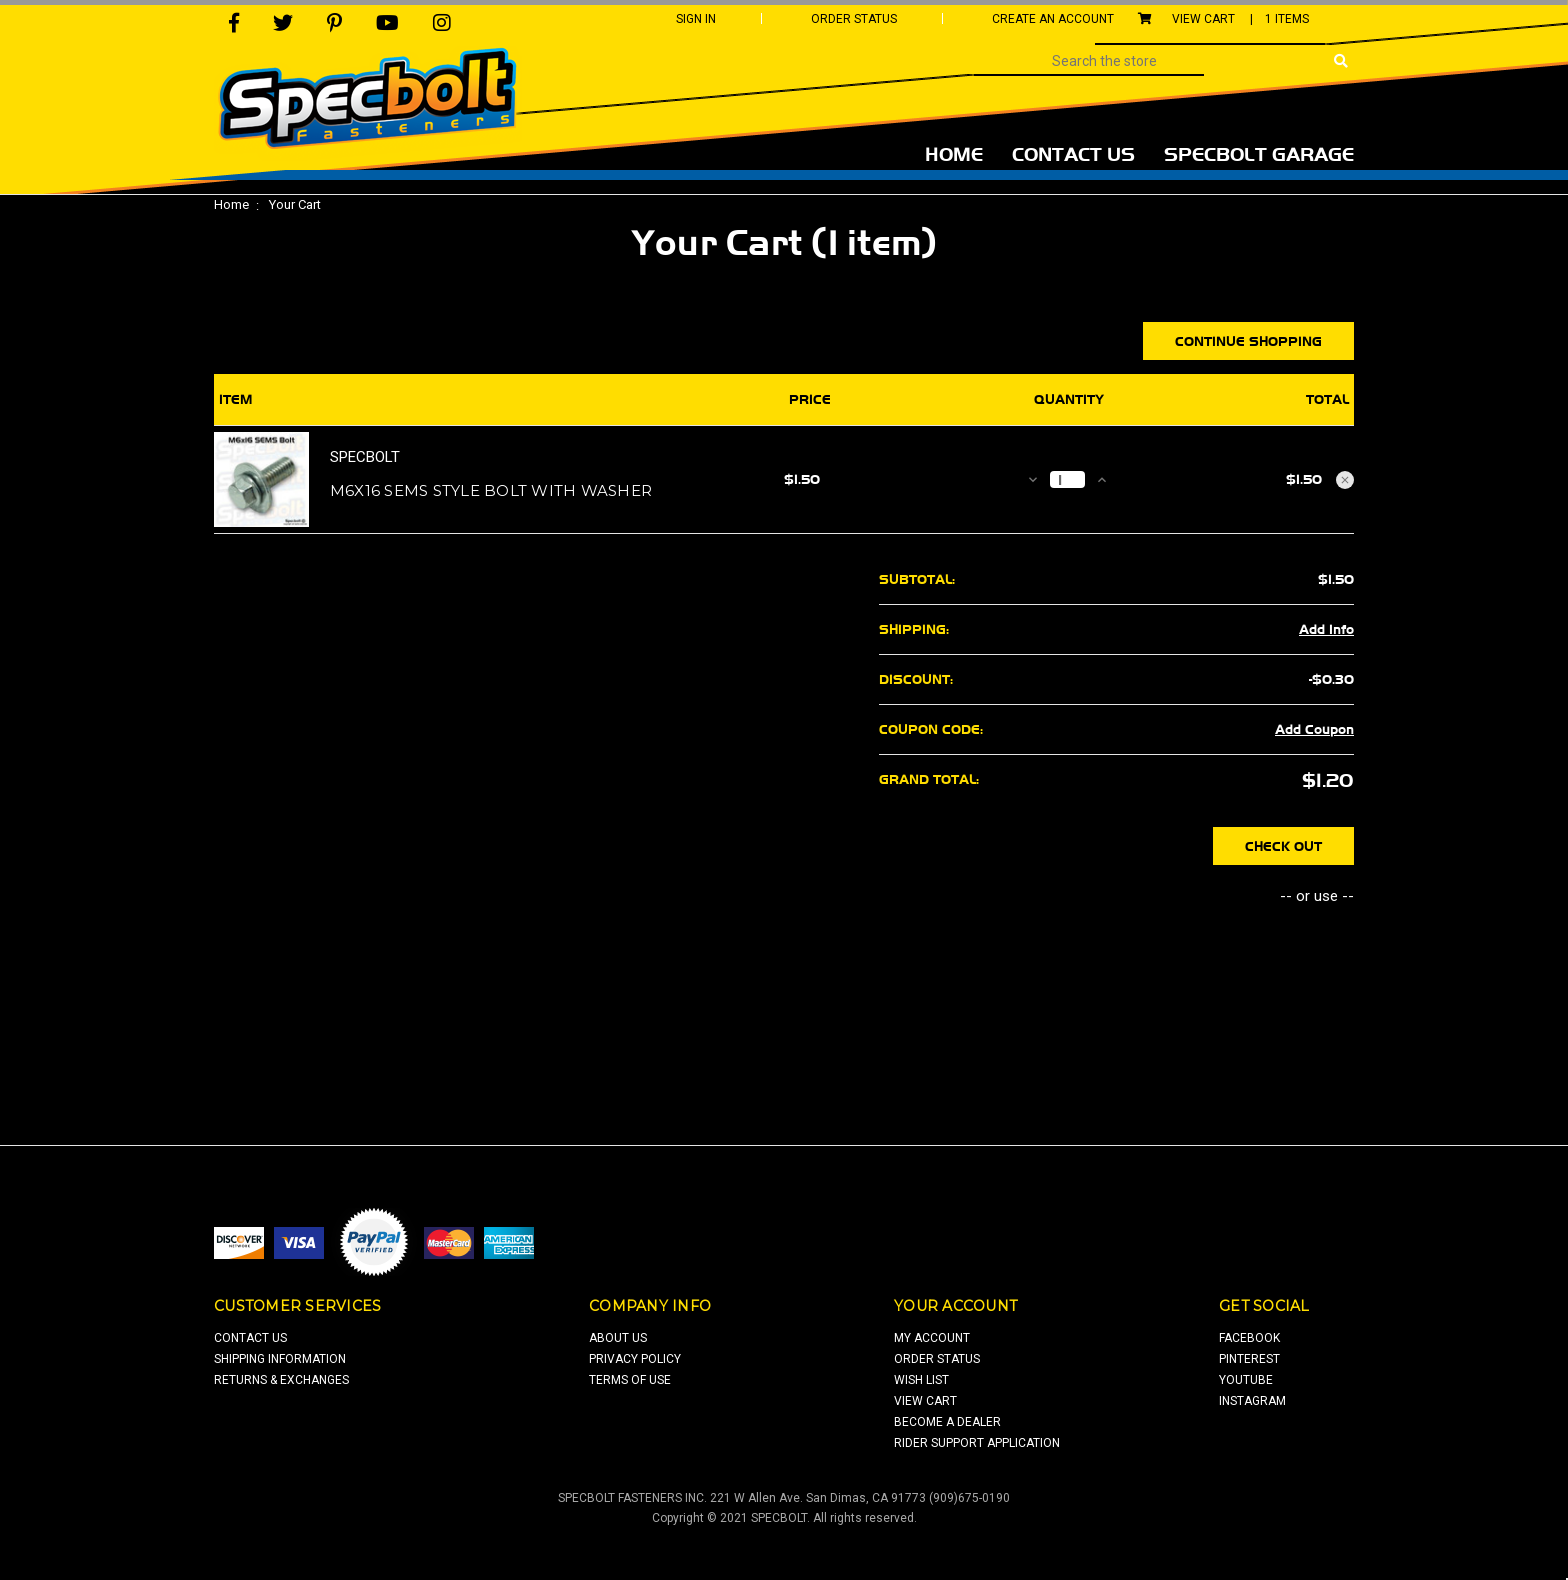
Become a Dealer (947, 1422)
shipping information (280, 1359)
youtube (1246, 1380)
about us (618, 1338)
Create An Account (1053, 19)
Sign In (696, 19)
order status (937, 1359)
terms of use (630, 1380)
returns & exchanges (281, 1380)
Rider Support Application (977, 1443)
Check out (1283, 846)
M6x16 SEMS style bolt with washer (491, 490)
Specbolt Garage (1259, 154)
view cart (925, 1401)
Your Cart (295, 204)
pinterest (1249, 1359)
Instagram (1252, 1401)
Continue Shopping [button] (1248, 341)
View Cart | (1223, 19)
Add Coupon (1314, 729)
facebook (1249, 1338)
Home (954, 154)
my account (932, 1338)
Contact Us (1073, 154)
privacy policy (635, 1359)
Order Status (854, 19)
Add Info (1326, 629)
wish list (921, 1380)
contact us (250, 1338)
